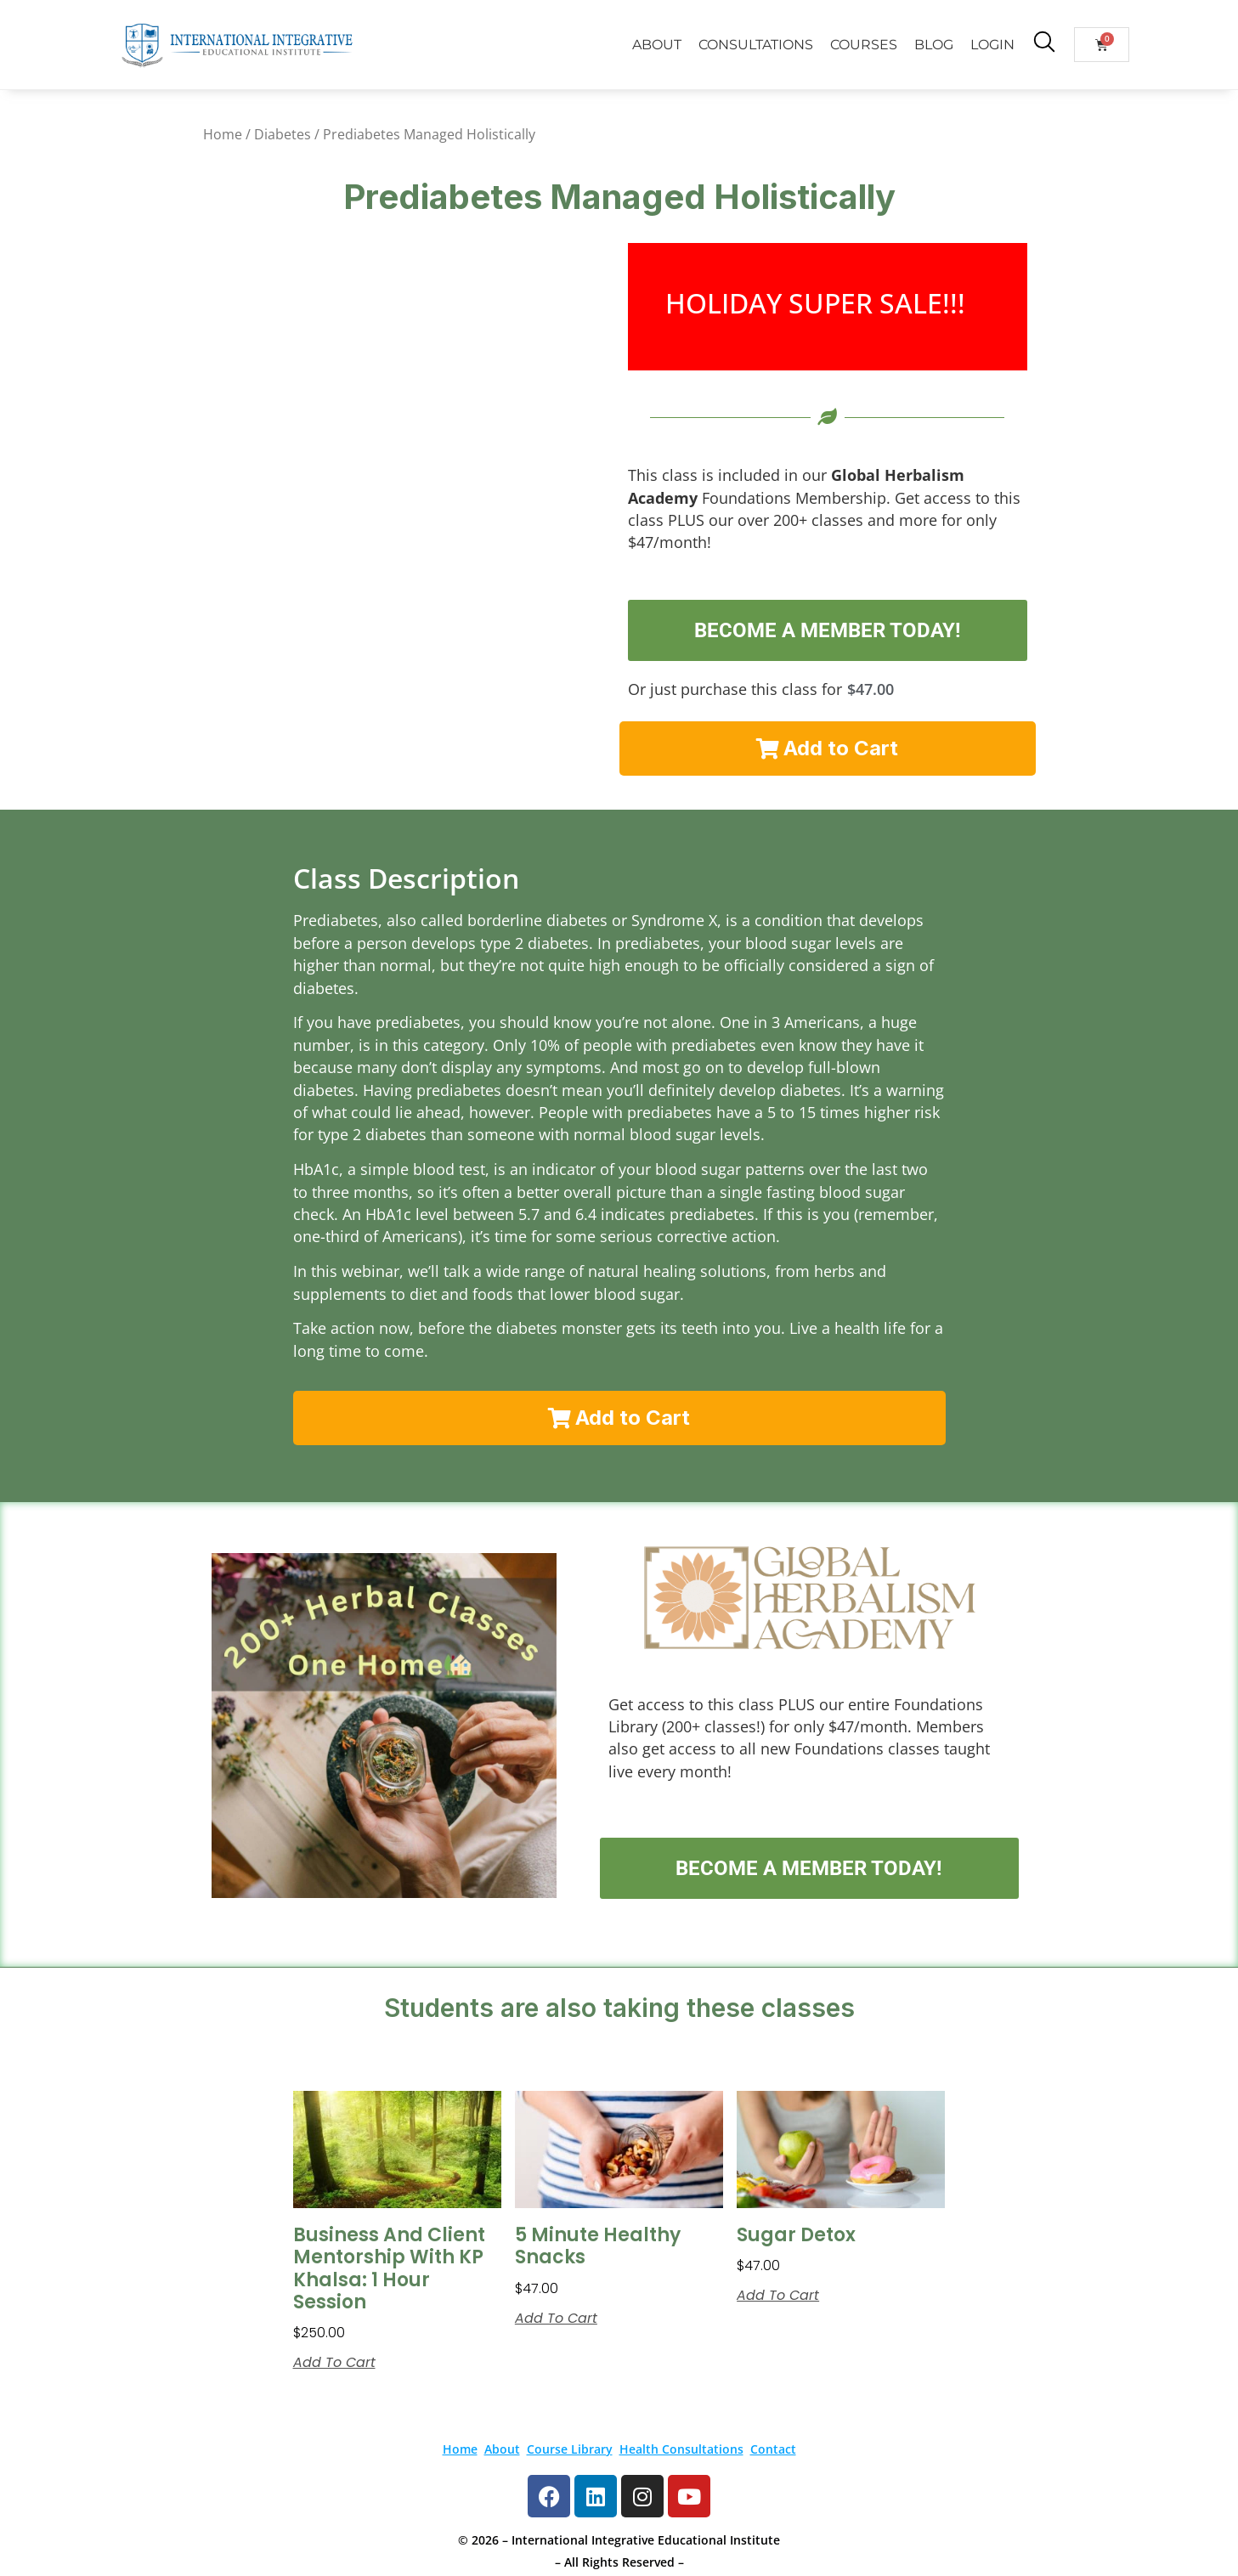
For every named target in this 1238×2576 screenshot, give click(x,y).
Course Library (570, 2449)
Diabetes (282, 134)
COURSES (863, 45)
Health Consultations (681, 2449)
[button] (827, 748)
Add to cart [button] (334, 2363)
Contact (773, 2449)
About (502, 2449)
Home (222, 134)
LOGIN (992, 45)
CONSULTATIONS (755, 45)
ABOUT (656, 45)
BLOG (933, 45)
